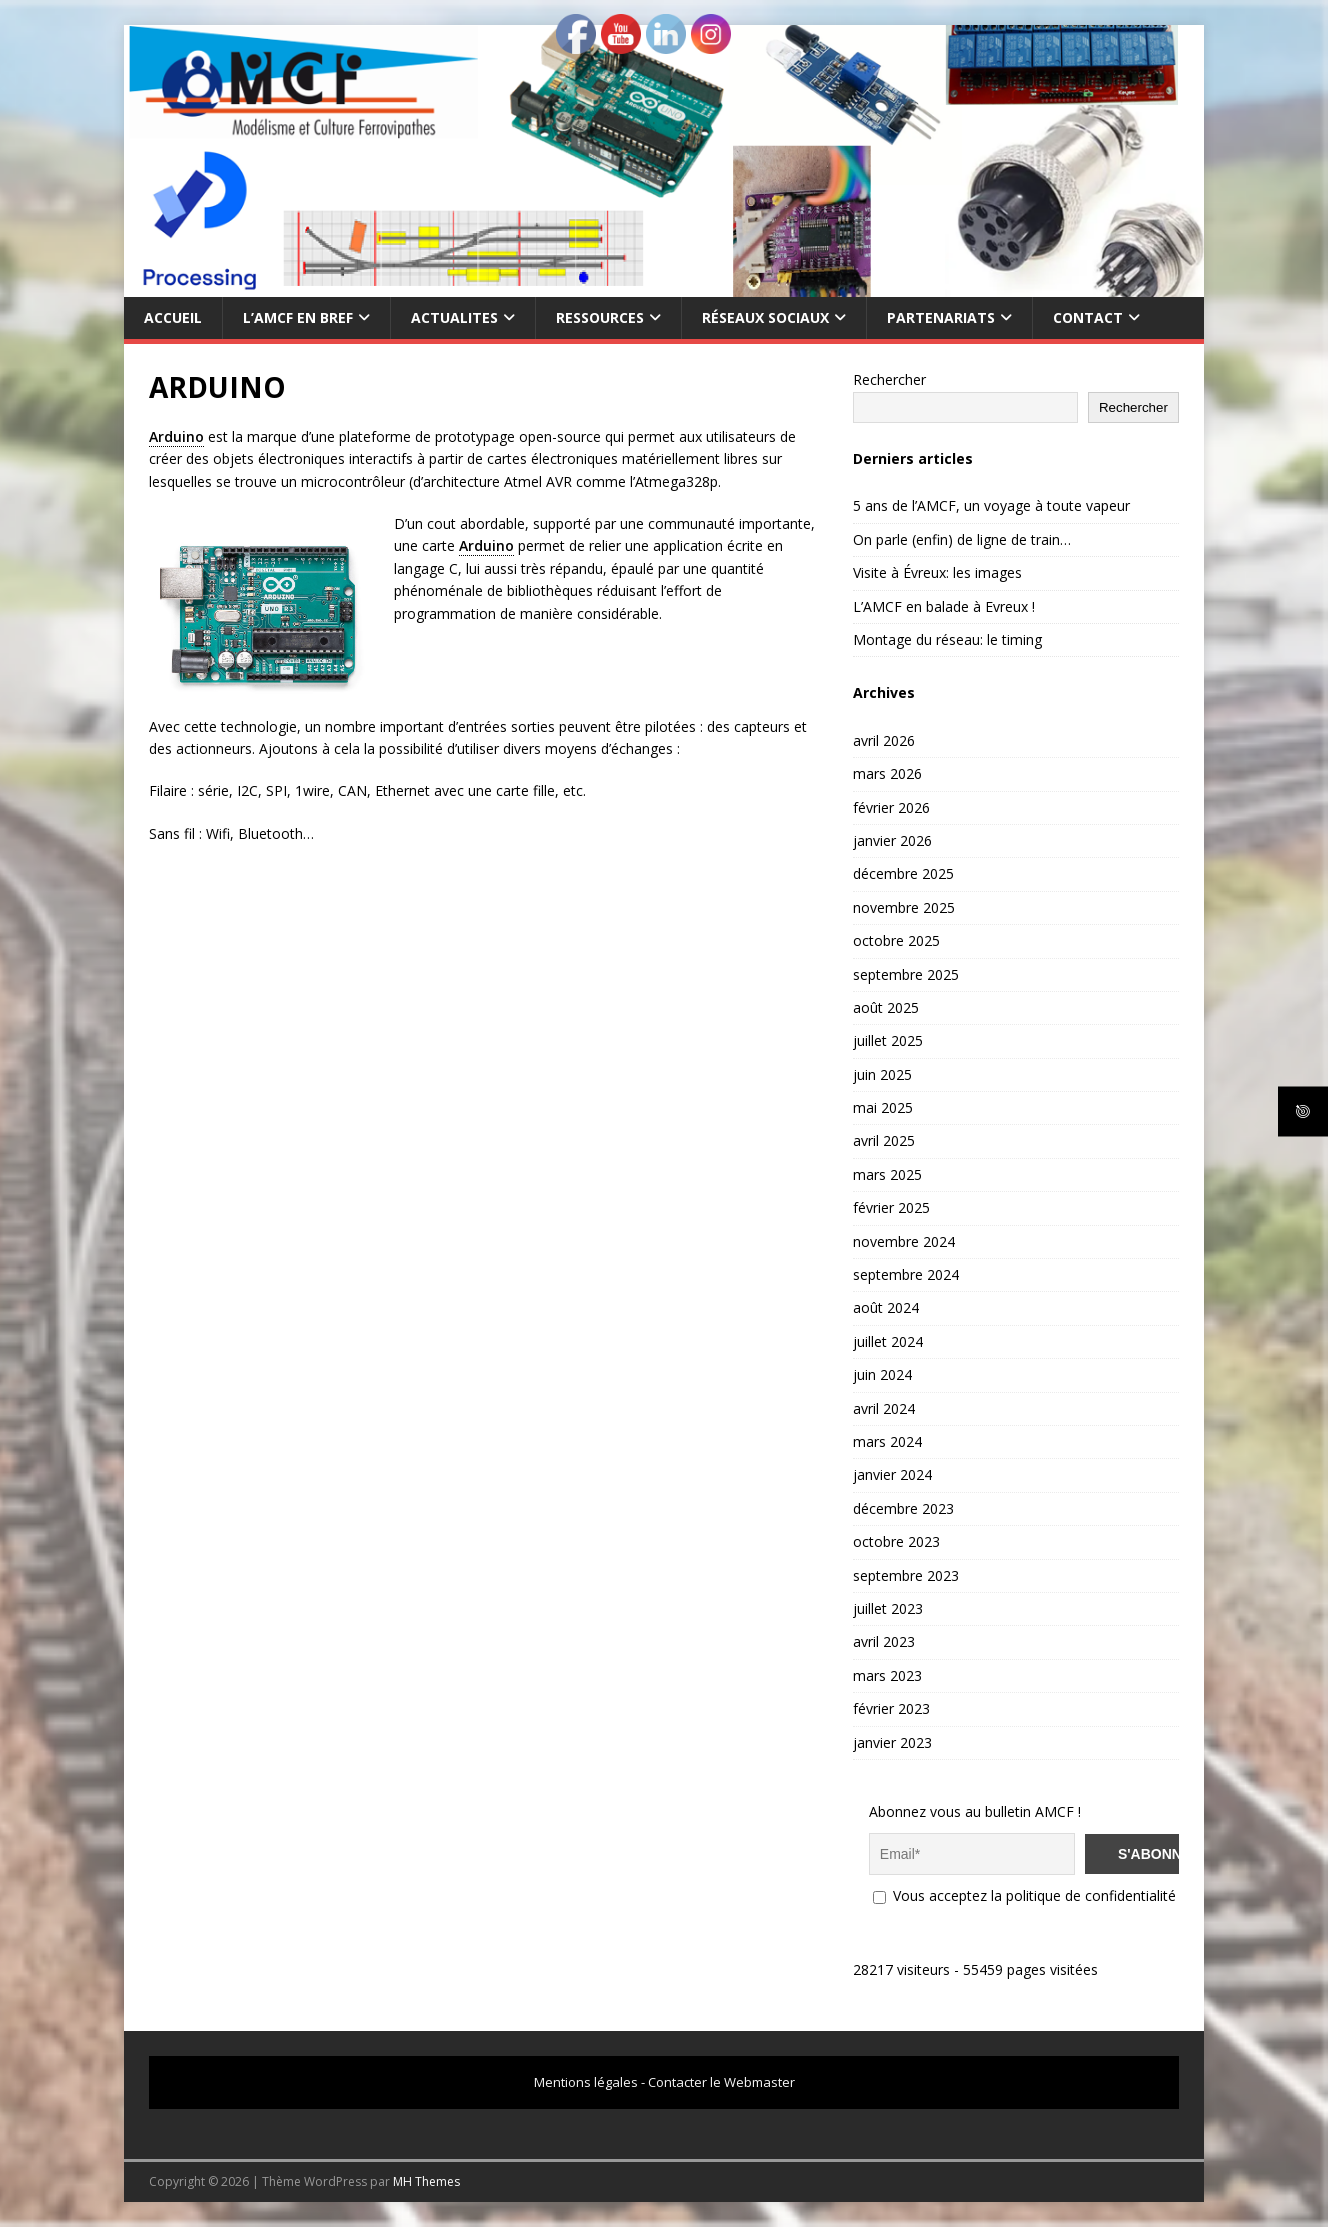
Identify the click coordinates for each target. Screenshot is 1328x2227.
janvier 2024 (892, 1474)
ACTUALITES (454, 317)
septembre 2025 (906, 974)
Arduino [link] (176, 436)
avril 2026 (884, 740)
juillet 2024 (888, 1341)
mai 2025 (883, 1107)
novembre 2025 (904, 907)
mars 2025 (887, 1174)
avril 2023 (884, 1641)
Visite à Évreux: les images (937, 572)
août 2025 (886, 1007)
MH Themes (426, 2181)
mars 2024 (887, 1441)
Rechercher (889, 379)
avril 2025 (884, 1140)
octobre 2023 (896, 1541)
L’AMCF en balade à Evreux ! (944, 606)
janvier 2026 (892, 840)
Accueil (173, 317)
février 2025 (891, 1207)
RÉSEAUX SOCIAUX (765, 317)
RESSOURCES (600, 317)
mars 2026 (887, 773)
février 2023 (891, 1708)
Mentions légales (586, 2082)
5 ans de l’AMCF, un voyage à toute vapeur (991, 505)
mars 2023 (887, 1675)
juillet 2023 (888, 1608)
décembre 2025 (903, 873)
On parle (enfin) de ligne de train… (962, 539)
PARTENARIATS (941, 317)
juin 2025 (882, 1074)
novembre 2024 (904, 1241)
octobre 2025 (896, 940)
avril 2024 (884, 1408)
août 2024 (886, 1307)
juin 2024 (882, 1374)
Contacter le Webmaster (721, 2082)
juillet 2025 (888, 1040)
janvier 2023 (892, 1742)
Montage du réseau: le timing (947, 639)
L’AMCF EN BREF (298, 317)
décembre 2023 (903, 1508)
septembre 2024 (906, 1274)
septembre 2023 (906, 1575)
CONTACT (1088, 317)
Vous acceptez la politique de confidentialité (1024, 1895)
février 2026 (891, 807)
